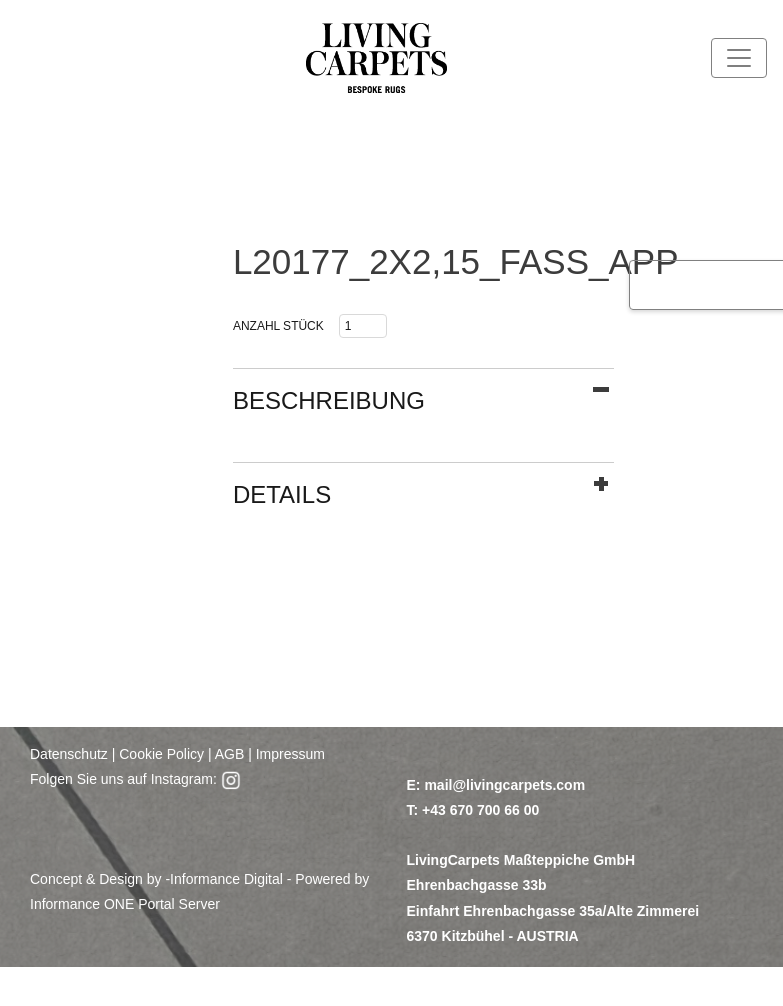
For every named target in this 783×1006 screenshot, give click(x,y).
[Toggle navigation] (739, 58)
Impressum (290, 754)
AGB (228, 754)
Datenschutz (69, 754)
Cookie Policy (161, 754)
